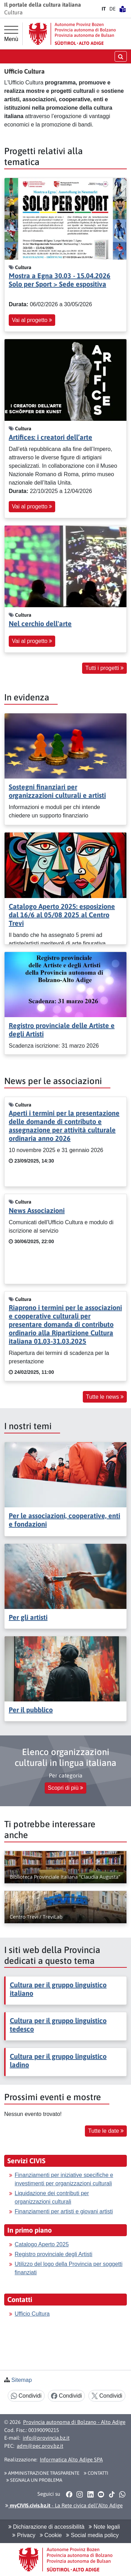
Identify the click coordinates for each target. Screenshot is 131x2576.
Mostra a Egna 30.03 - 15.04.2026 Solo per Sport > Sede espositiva (59, 280)
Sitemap (21, 2380)
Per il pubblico (31, 1710)
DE (112, 9)
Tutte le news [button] (105, 1397)
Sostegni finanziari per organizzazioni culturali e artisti (57, 791)
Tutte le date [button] (106, 2131)
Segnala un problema (34, 2480)
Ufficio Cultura (32, 2314)
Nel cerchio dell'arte (40, 623)
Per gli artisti (28, 1617)
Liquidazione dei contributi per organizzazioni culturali (52, 2197)
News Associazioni (37, 1210)
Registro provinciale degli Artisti (53, 2254)
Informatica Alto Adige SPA (71, 2459)
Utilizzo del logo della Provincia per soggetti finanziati (69, 2268)
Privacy (23, 2535)
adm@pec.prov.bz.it (40, 2446)
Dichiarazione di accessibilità (46, 2527)
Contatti (96, 2473)
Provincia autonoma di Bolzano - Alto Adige (74, 2422)
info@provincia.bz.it (46, 2438)
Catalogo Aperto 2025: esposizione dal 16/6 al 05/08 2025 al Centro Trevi (62, 914)
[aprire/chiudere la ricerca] (121, 56)
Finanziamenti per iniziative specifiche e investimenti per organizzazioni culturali (64, 2179)
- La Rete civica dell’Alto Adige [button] (64, 2505)
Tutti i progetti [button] (104, 668)
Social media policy (92, 2535)
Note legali (104, 2527)
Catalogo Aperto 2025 (42, 2244)
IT (104, 9)
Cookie (51, 2535)
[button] (69, 2494)
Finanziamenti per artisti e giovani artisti (64, 2211)
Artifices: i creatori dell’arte (50, 437)
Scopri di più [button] (65, 1788)
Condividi (26, 2396)
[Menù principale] (11, 34)
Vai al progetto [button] (32, 320)
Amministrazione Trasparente (41, 2473)
